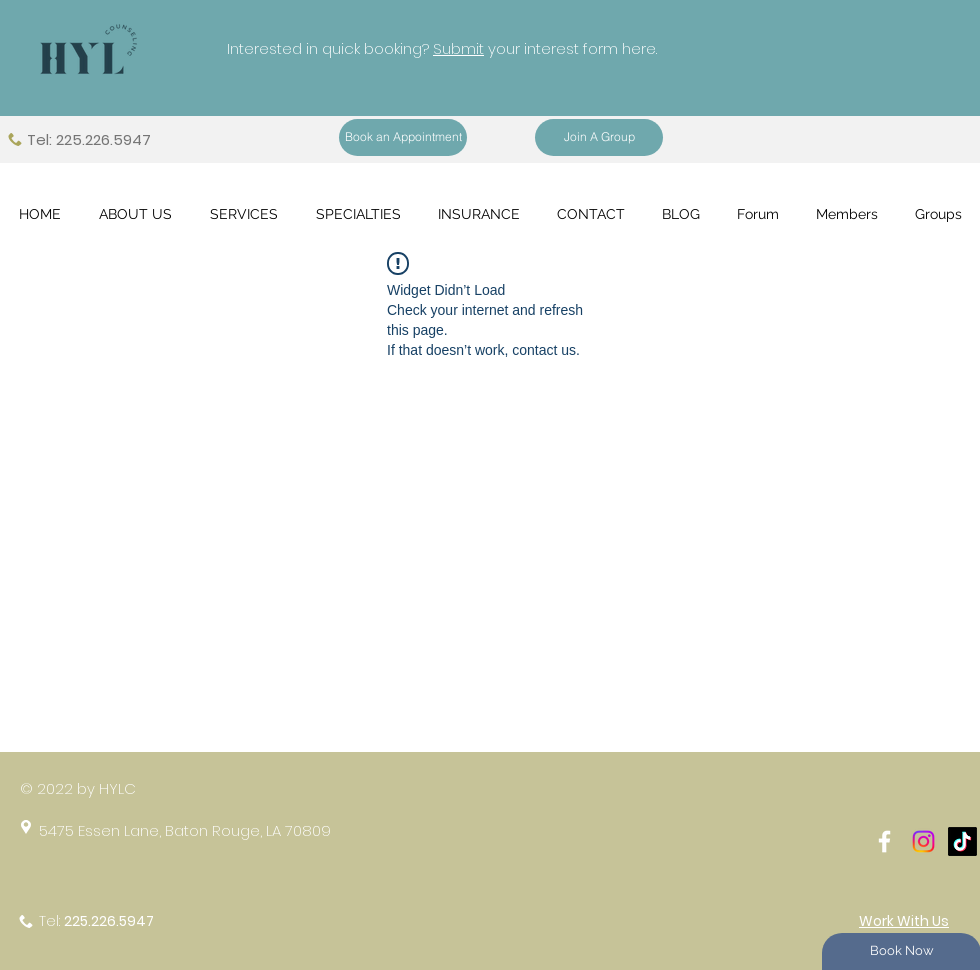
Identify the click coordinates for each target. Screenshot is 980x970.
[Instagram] (923, 841)
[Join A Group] (599, 137)
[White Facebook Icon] (884, 841)
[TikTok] (962, 841)
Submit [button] (458, 48)
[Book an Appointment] (403, 137)
